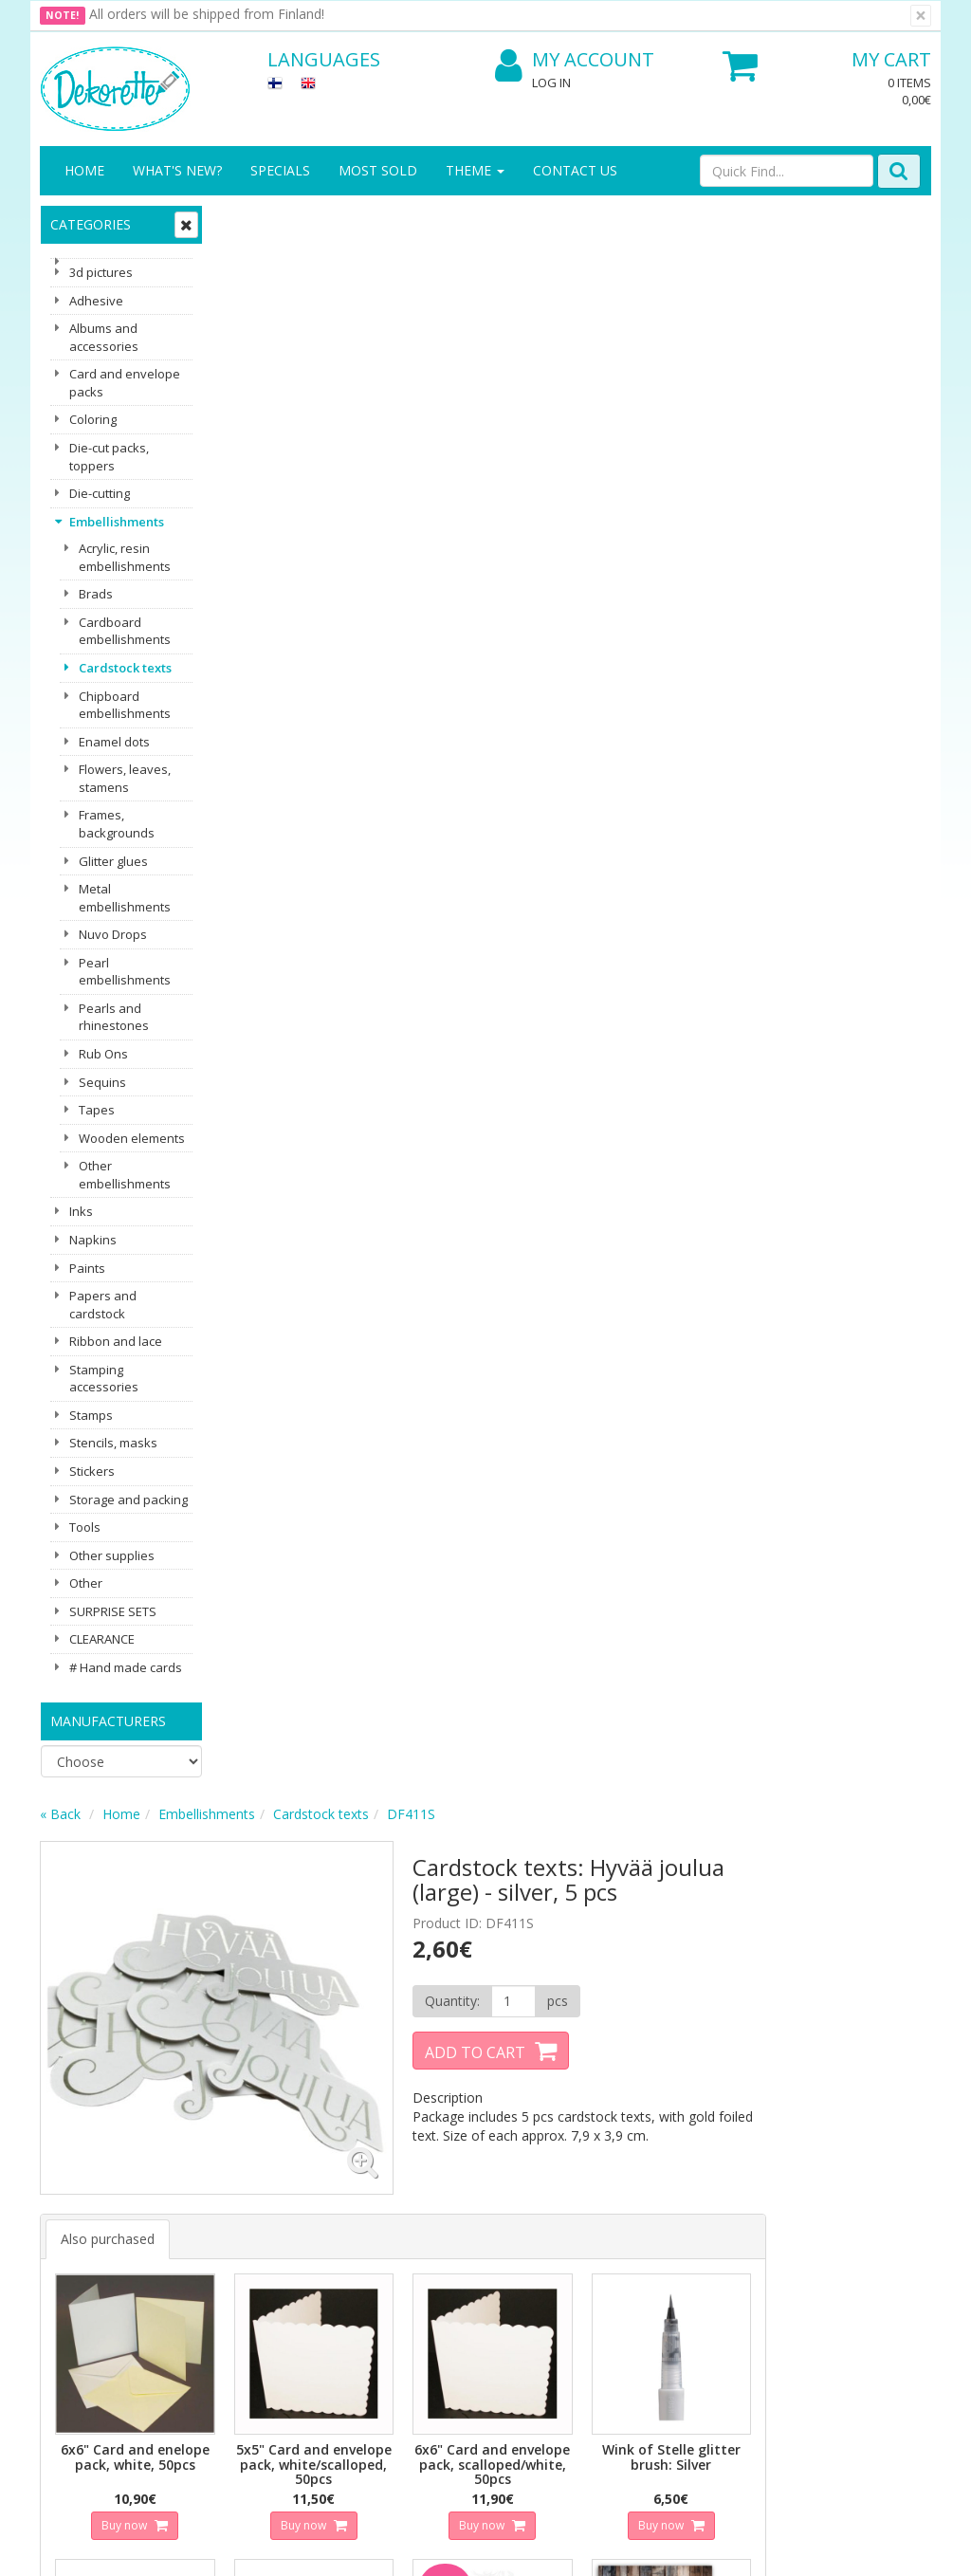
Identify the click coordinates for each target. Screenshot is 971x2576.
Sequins (102, 1082)
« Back (242, 221)
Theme (475, 170)
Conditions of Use (234, 2256)
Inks (81, 1211)
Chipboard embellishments (125, 705)
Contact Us (575, 170)
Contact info (81, 2208)
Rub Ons (103, 1053)
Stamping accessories (103, 1378)
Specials (280, 170)
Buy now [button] (306, 920)
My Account (574, 60)
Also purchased (290, 638)
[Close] (920, 16)
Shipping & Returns (212, 2217)
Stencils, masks (113, 1442)
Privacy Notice (223, 2180)
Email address (325, 1986)
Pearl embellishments (125, 971)
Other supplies (112, 1555)
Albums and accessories (103, 337)
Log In (551, 82)
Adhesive (96, 300)
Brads (96, 593)
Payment (206, 2284)
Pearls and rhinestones (114, 1017)
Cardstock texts (125, 667)
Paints (87, 1268)
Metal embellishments (125, 897)
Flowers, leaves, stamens (125, 778)
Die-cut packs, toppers (109, 456)
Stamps (91, 1415)
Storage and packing (128, 1499)
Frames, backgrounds (117, 823)
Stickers (92, 1471)
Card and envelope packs (124, 382)
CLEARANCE (102, 1638)
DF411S (593, 221)
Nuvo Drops (113, 934)
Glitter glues (113, 861)
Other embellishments (125, 1174)
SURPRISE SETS (112, 1611)
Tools (85, 1527)
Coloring (93, 419)
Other (85, 1583)
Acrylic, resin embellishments (125, 557)
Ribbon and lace (115, 1341)
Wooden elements (132, 1138)
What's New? (177, 170)
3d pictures (101, 272)
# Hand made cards (125, 1667)
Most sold (378, 170)
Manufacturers (108, 1721)
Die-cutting (99, 493)
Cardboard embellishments (125, 631)
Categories (90, 224)
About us (70, 2180)
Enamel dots (114, 741)
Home (84, 170)
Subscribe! (320, 2062)
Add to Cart (648, 460)
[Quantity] (685, 409)
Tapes (97, 1109)
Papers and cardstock (103, 1304)
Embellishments (116, 521)
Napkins (93, 1239)
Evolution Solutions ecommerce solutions (813, 2547)
